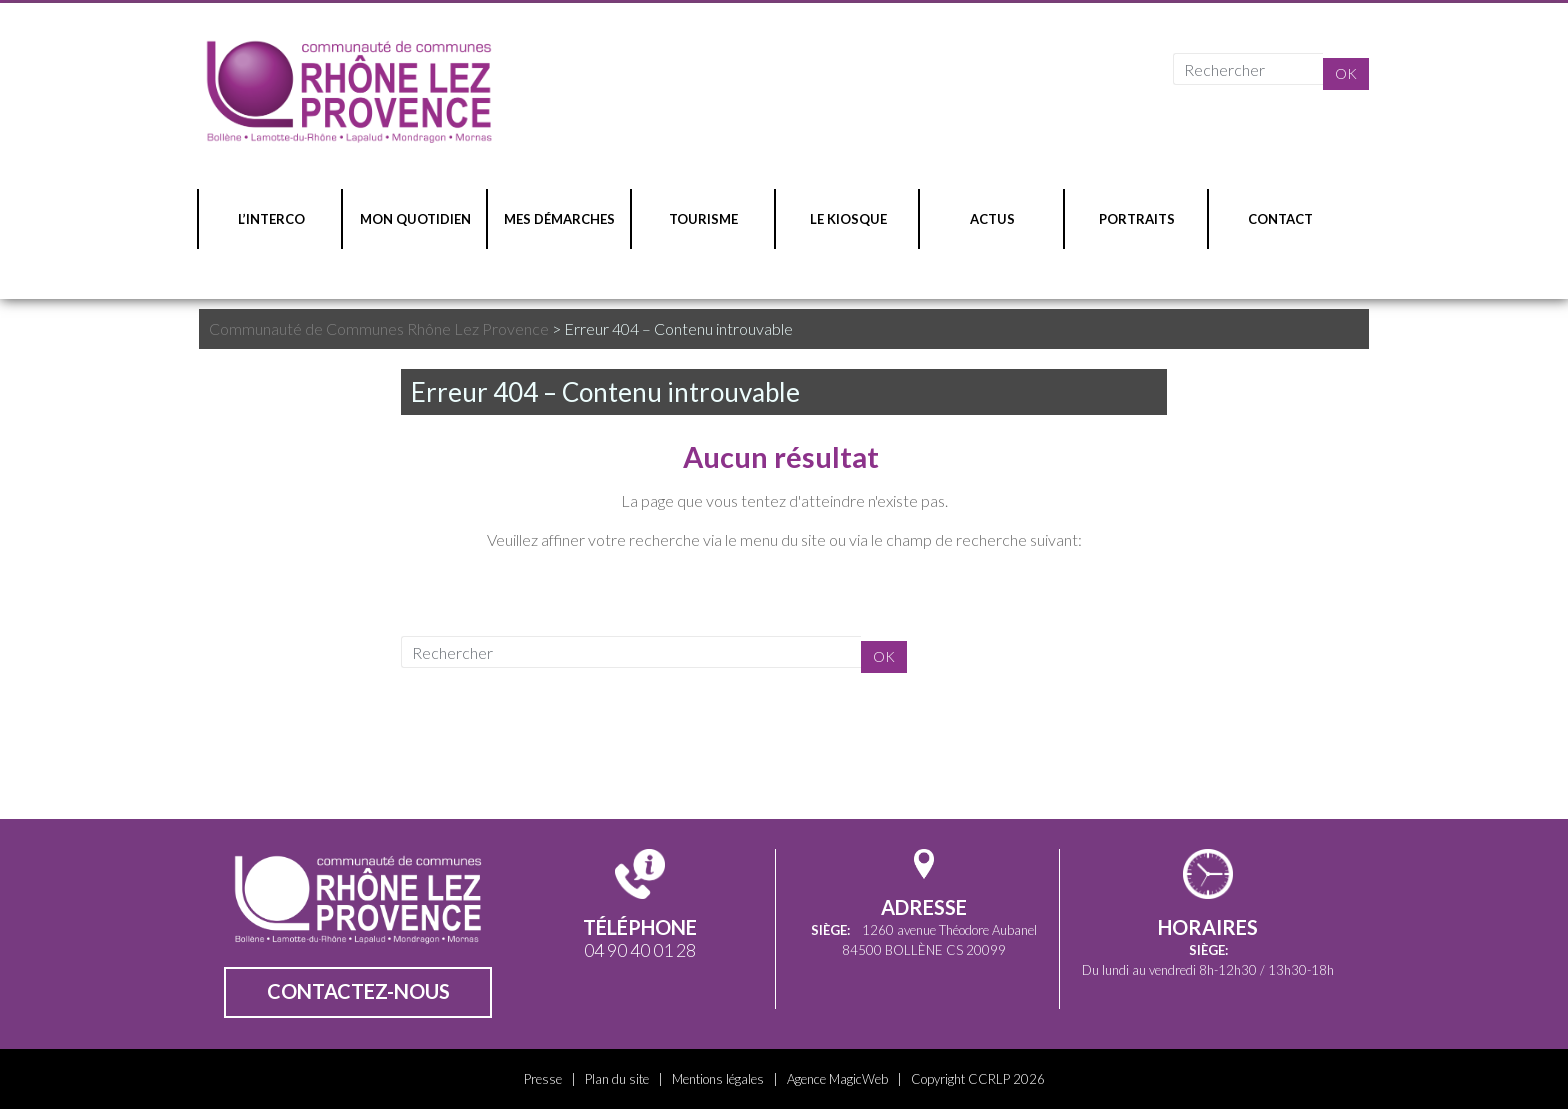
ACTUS (992, 219)
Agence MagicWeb (837, 1079)
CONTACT (1280, 219)
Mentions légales (718, 1079)
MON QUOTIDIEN (415, 219)
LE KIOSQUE (848, 219)
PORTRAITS (1137, 219)
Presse (543, 1079)
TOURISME (703, 219)
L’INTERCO (271, 219)
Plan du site (617, 1079)
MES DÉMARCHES (559, 219)
